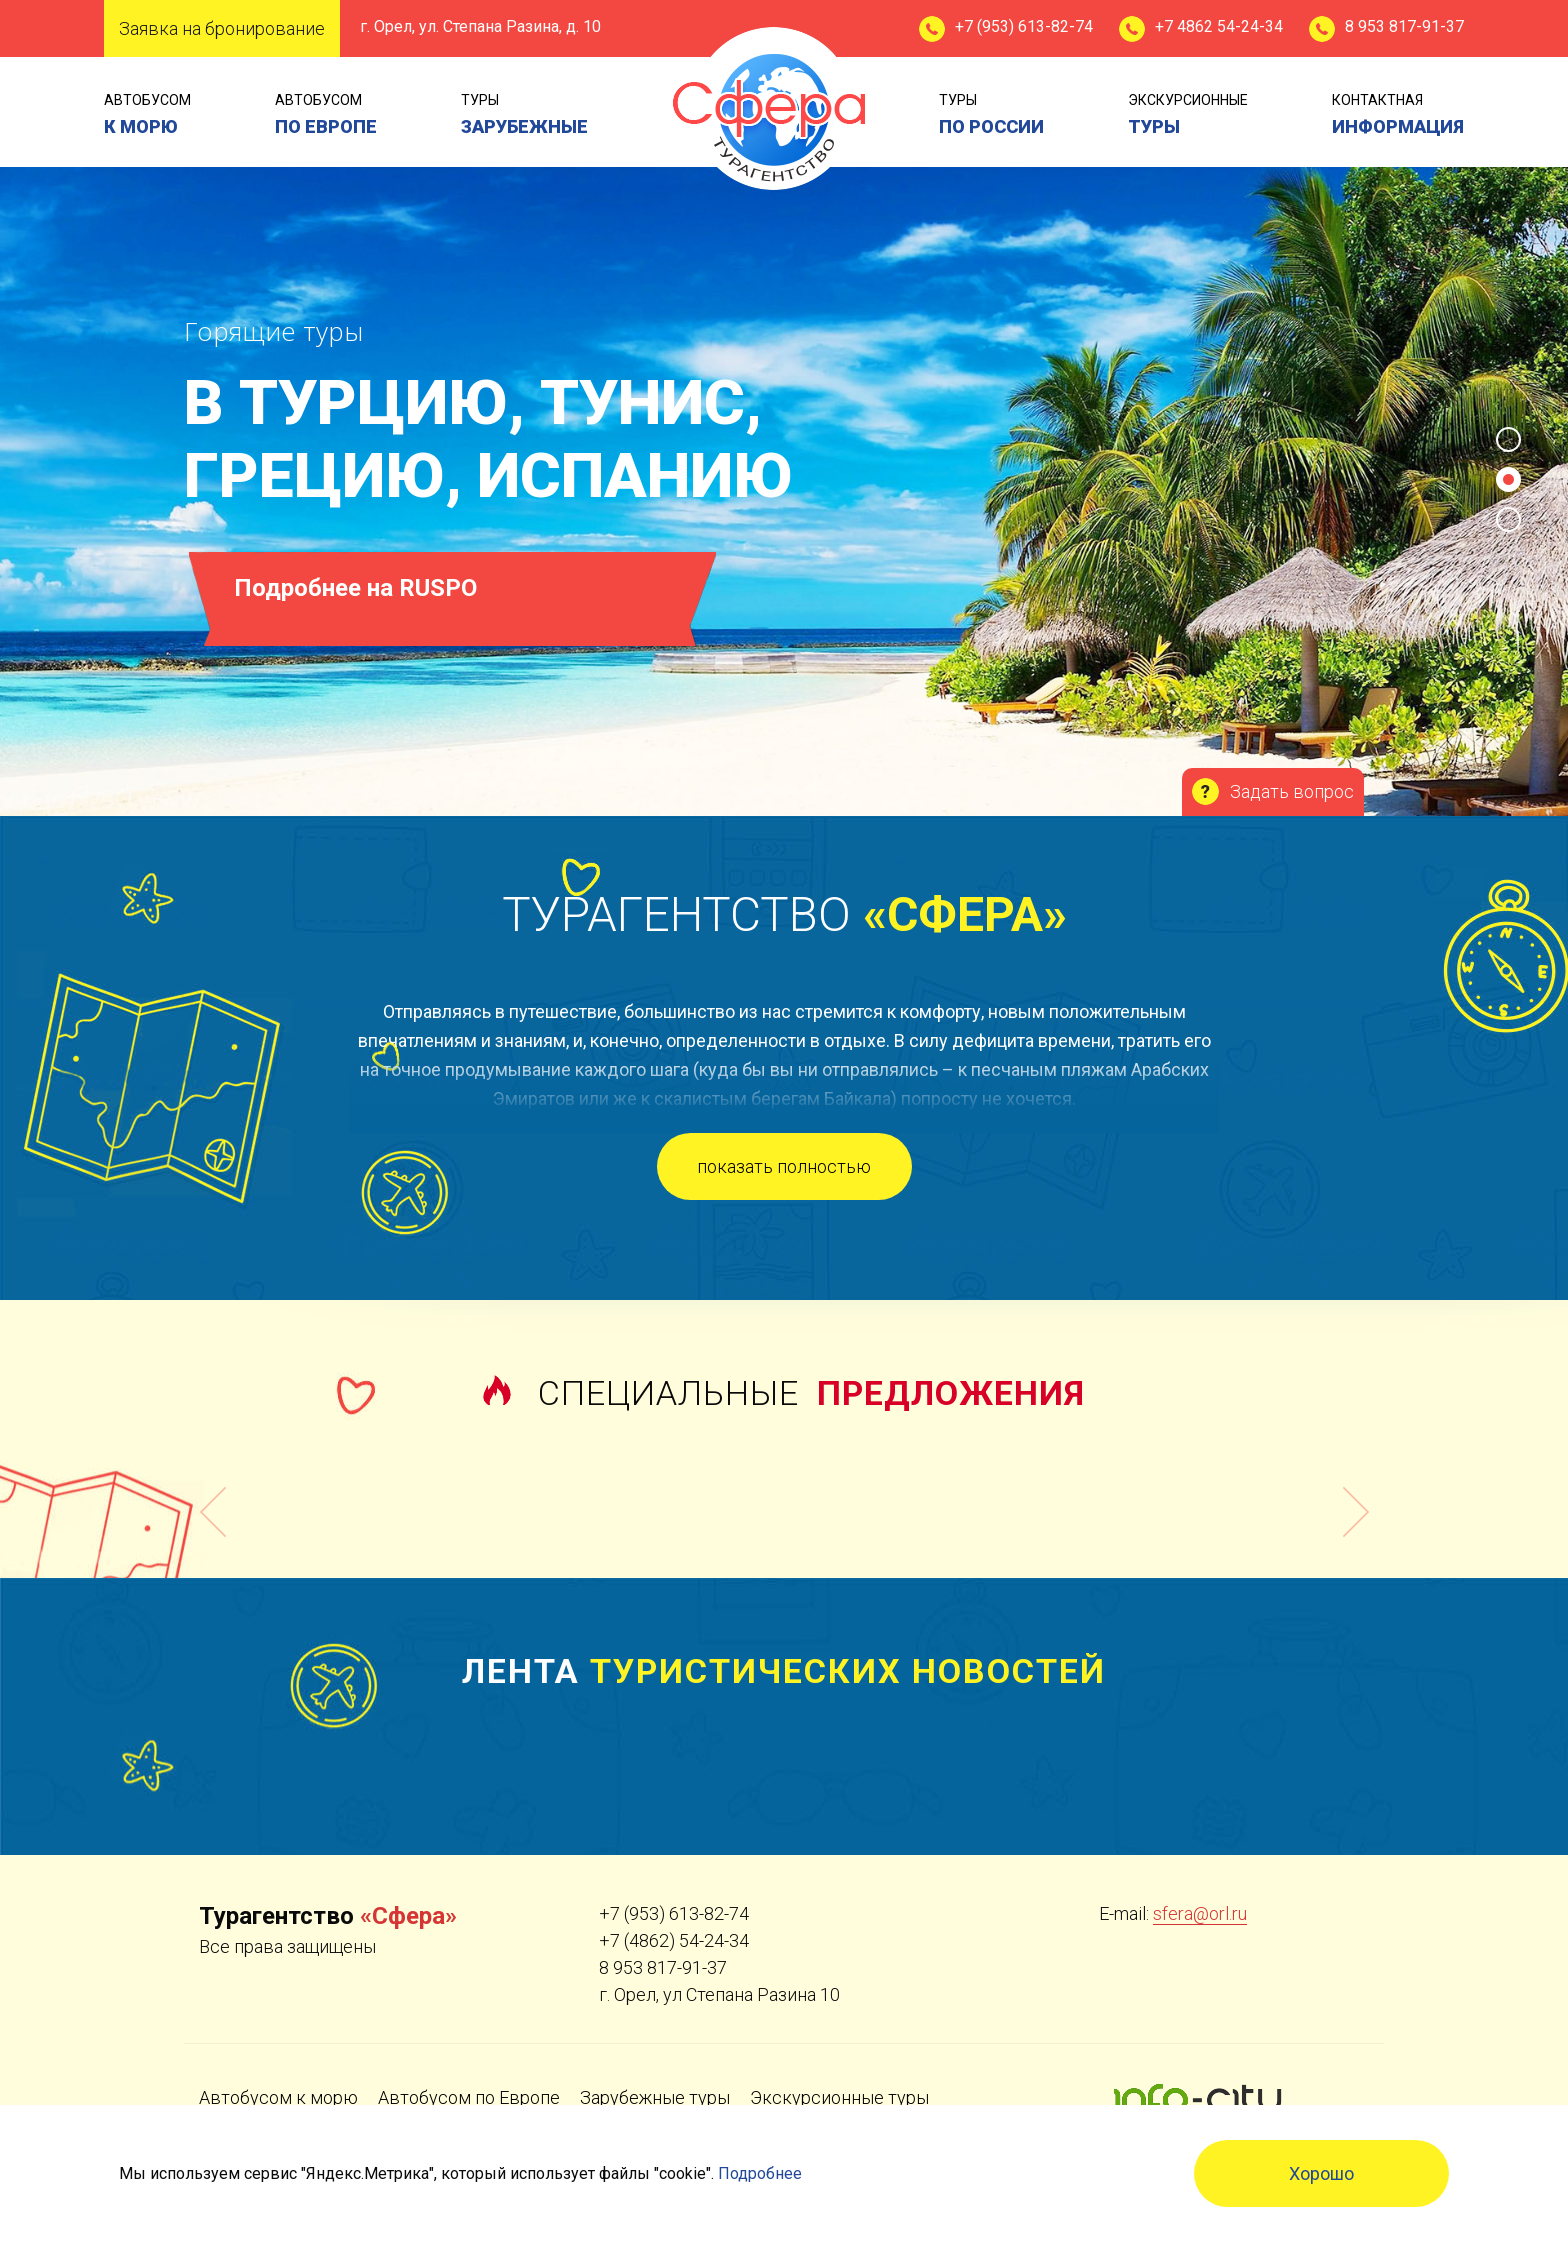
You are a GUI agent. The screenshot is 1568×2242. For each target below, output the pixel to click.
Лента (784, 1671)
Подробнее (760, 2173)
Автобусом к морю (278, 2097)
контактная (1398, 116)
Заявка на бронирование (222, 28)
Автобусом (147, 116)
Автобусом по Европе (469, 2097)
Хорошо (1321, 2173)
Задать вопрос (1292, 791)
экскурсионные (1188, 116)
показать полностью (784, 1166)
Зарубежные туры (655, 2097)
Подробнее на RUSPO (356, 588)
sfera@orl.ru (1200, 1913)
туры (524, 116)
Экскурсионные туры (839, 2097)
